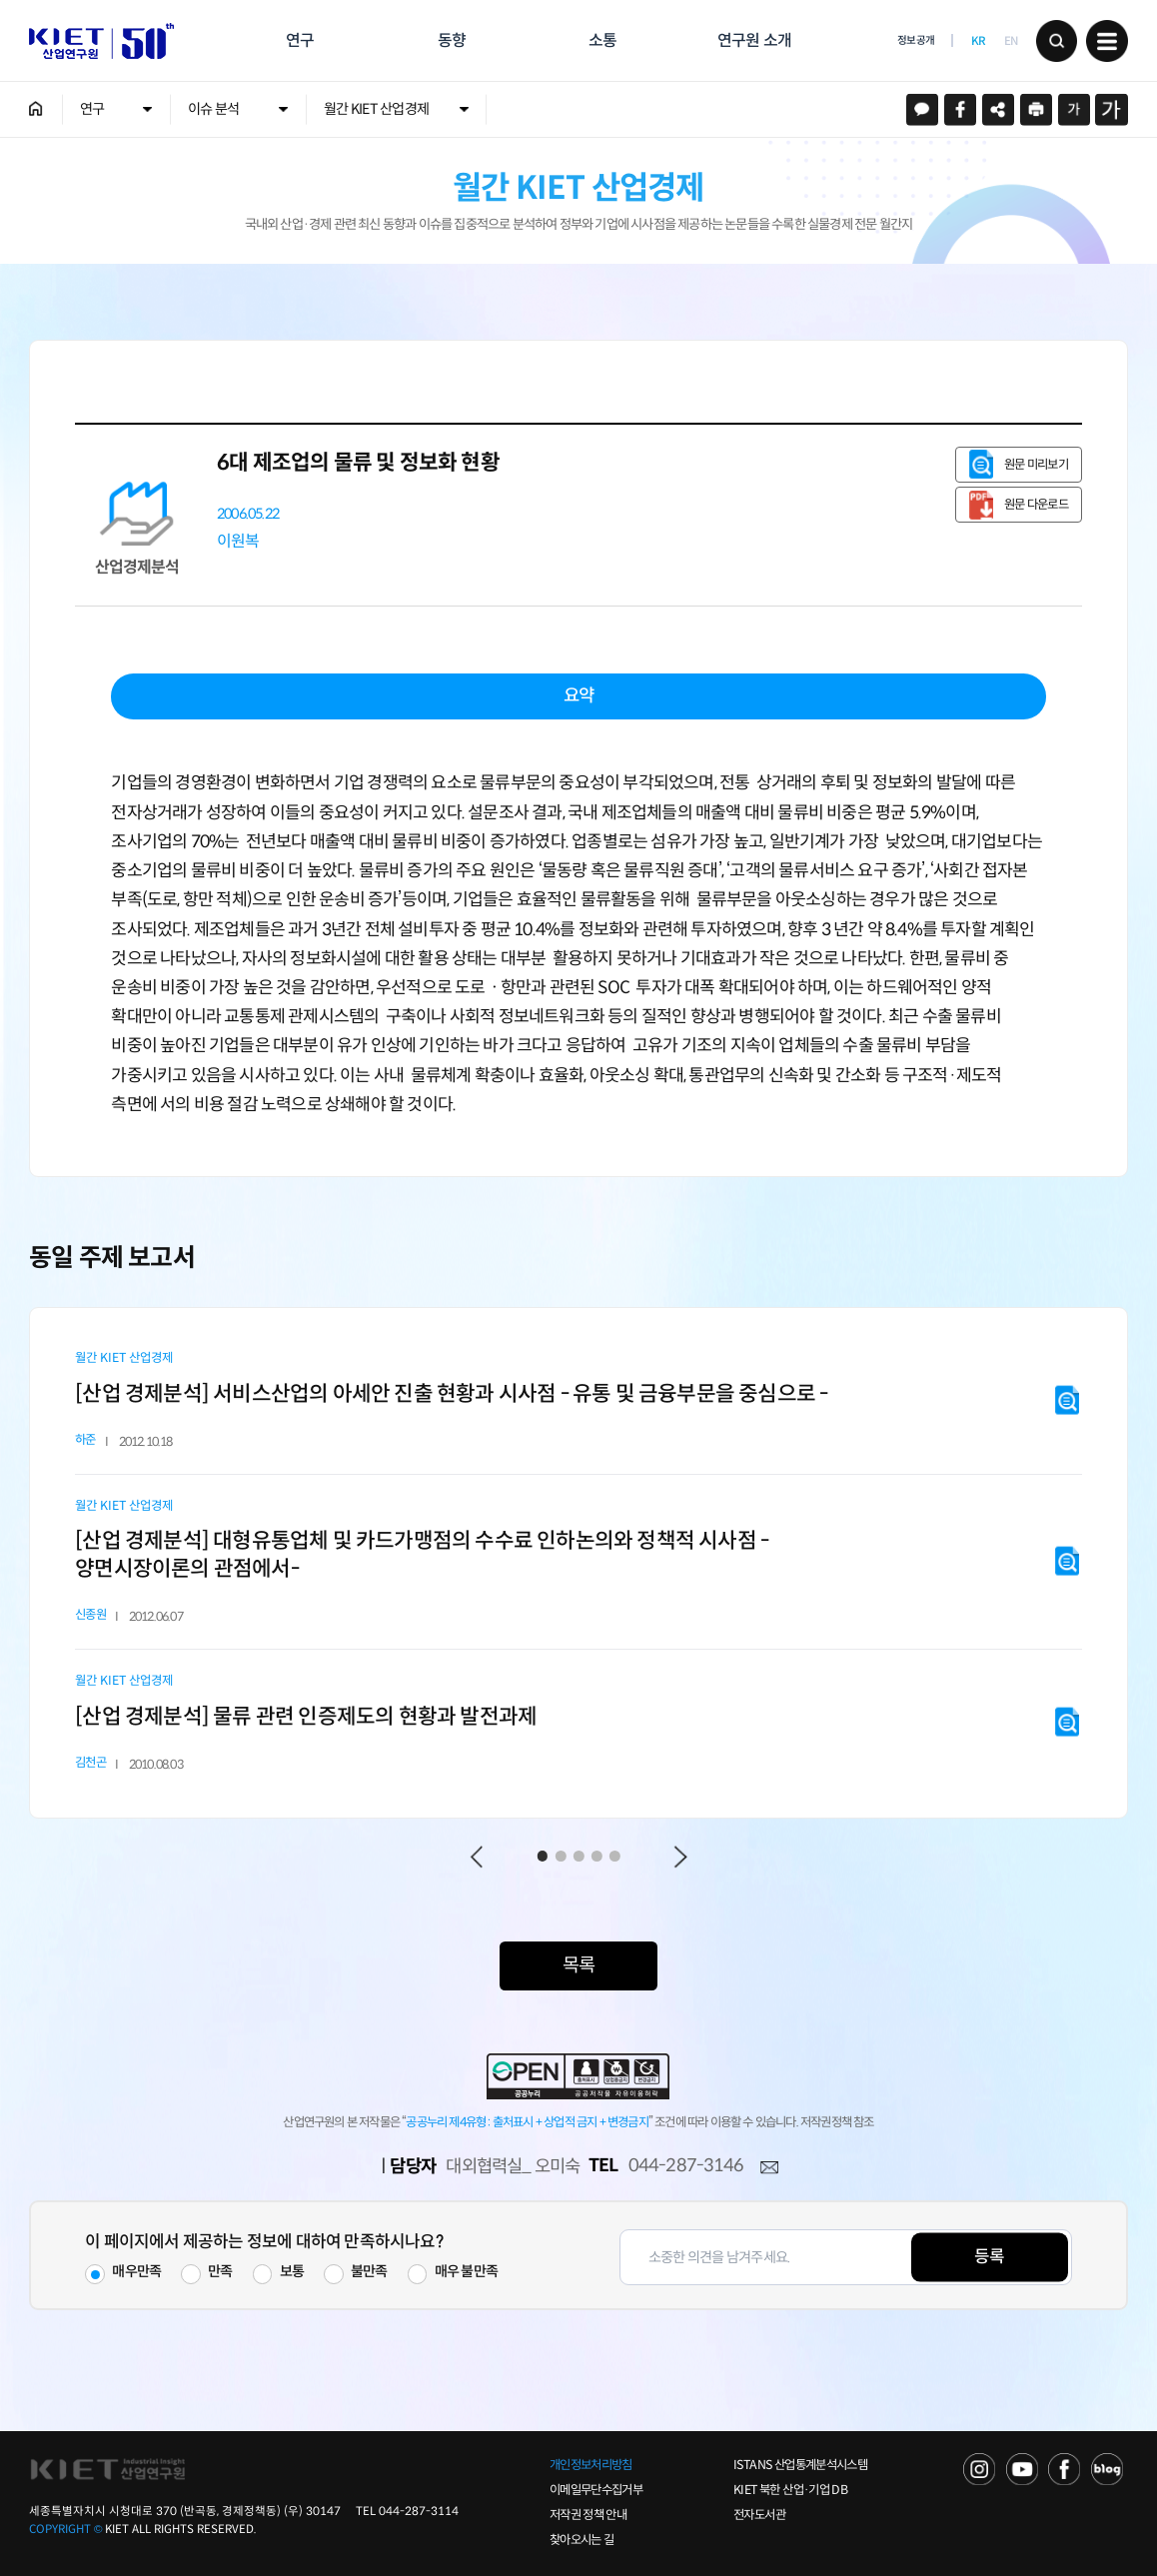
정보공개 (916, 40)
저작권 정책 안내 (588, 2515)
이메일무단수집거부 (596, 2490)
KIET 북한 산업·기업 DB (790, 2490)
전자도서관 (759, 2515)
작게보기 (1074, 109)
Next (680, 1857)
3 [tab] (579, 1856)
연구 (300, 40)
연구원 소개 (754, 40)
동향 (452, 40)
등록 (989, 2256)
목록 (578, 1964)
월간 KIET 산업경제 (376, 109)
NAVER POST (1107, 2469)
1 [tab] (542, 1856)
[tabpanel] (578, 1563)
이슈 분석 (213, 109)
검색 (1057, 41)
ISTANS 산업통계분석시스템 (800, 2465)
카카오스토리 (922, 109)
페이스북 (960, 109)
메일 (769, 2167)
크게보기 (1111, 109)
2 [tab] (561, 1856)
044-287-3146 (685, 2165)
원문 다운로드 (1036, 505)
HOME (36, 109)
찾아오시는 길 (582, 2540)
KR (978, 41)
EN (1011, 41)
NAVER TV (979, 2469)
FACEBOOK (1064, 2469)
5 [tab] (614, 1856)
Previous (477, 1857)
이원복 (238, 541)
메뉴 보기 (1107, 41)
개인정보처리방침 (591, 2465)
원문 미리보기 (1036, 465)
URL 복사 (998, 109)
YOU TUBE (1022, 2469)
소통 (602, 40)
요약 (578, 695)
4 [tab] (596, 1856)
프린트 (1036, 109)
